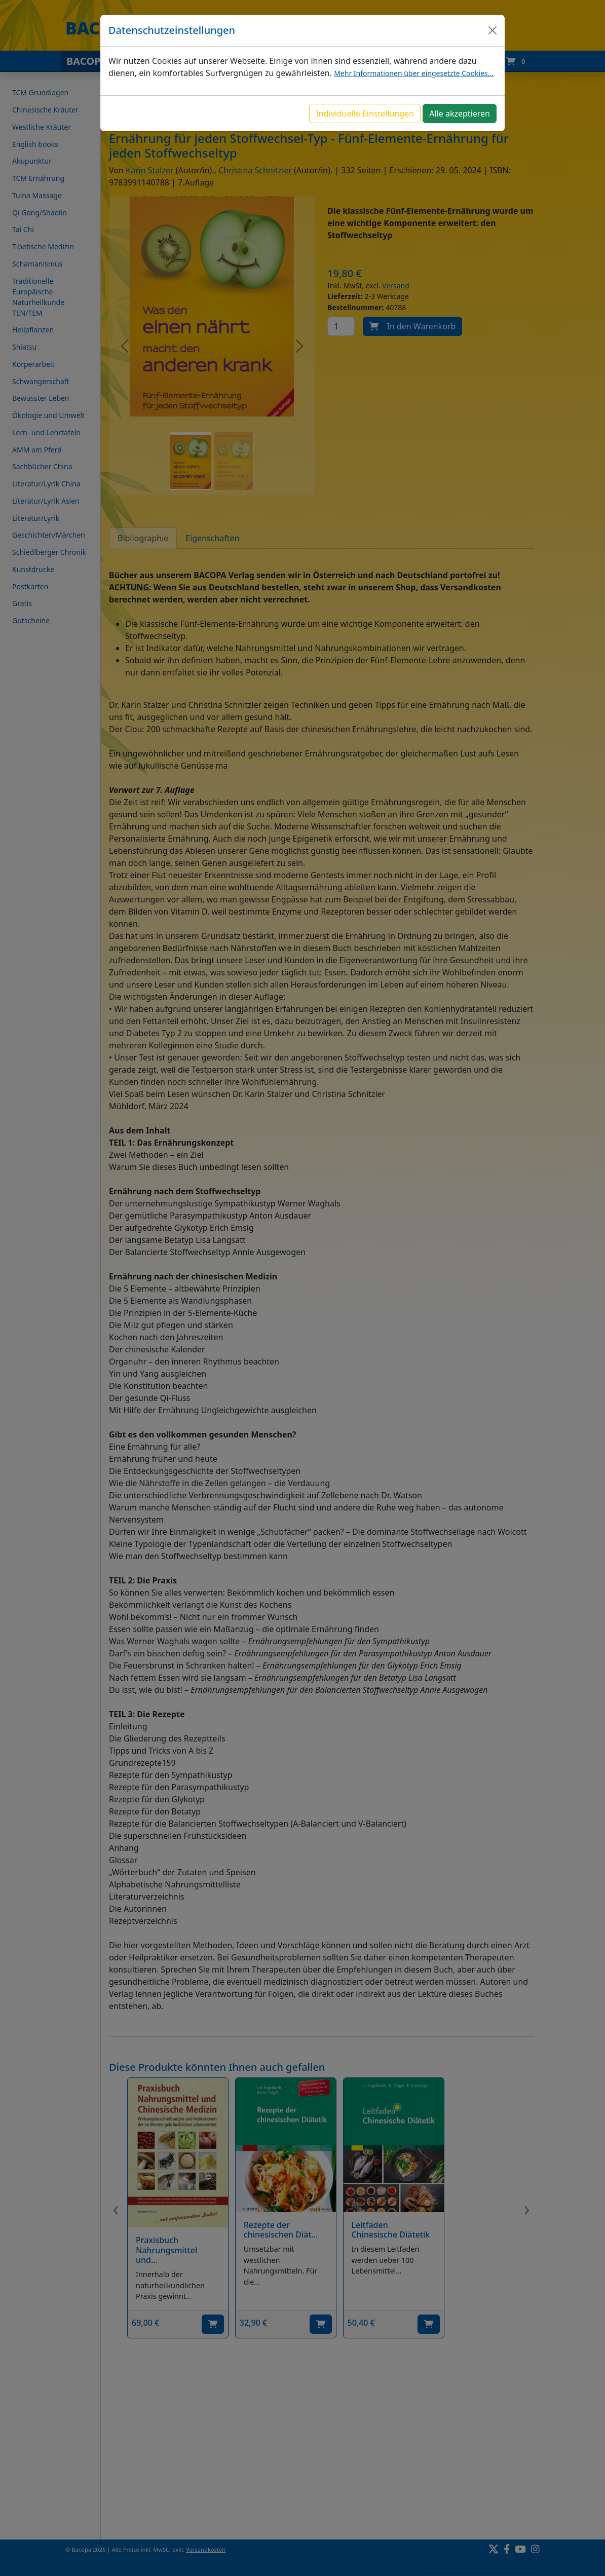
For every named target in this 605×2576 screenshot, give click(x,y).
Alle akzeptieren (459, 113)
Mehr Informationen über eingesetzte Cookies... (414, 73)
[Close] (492, 30)
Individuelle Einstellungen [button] (365, 113)
